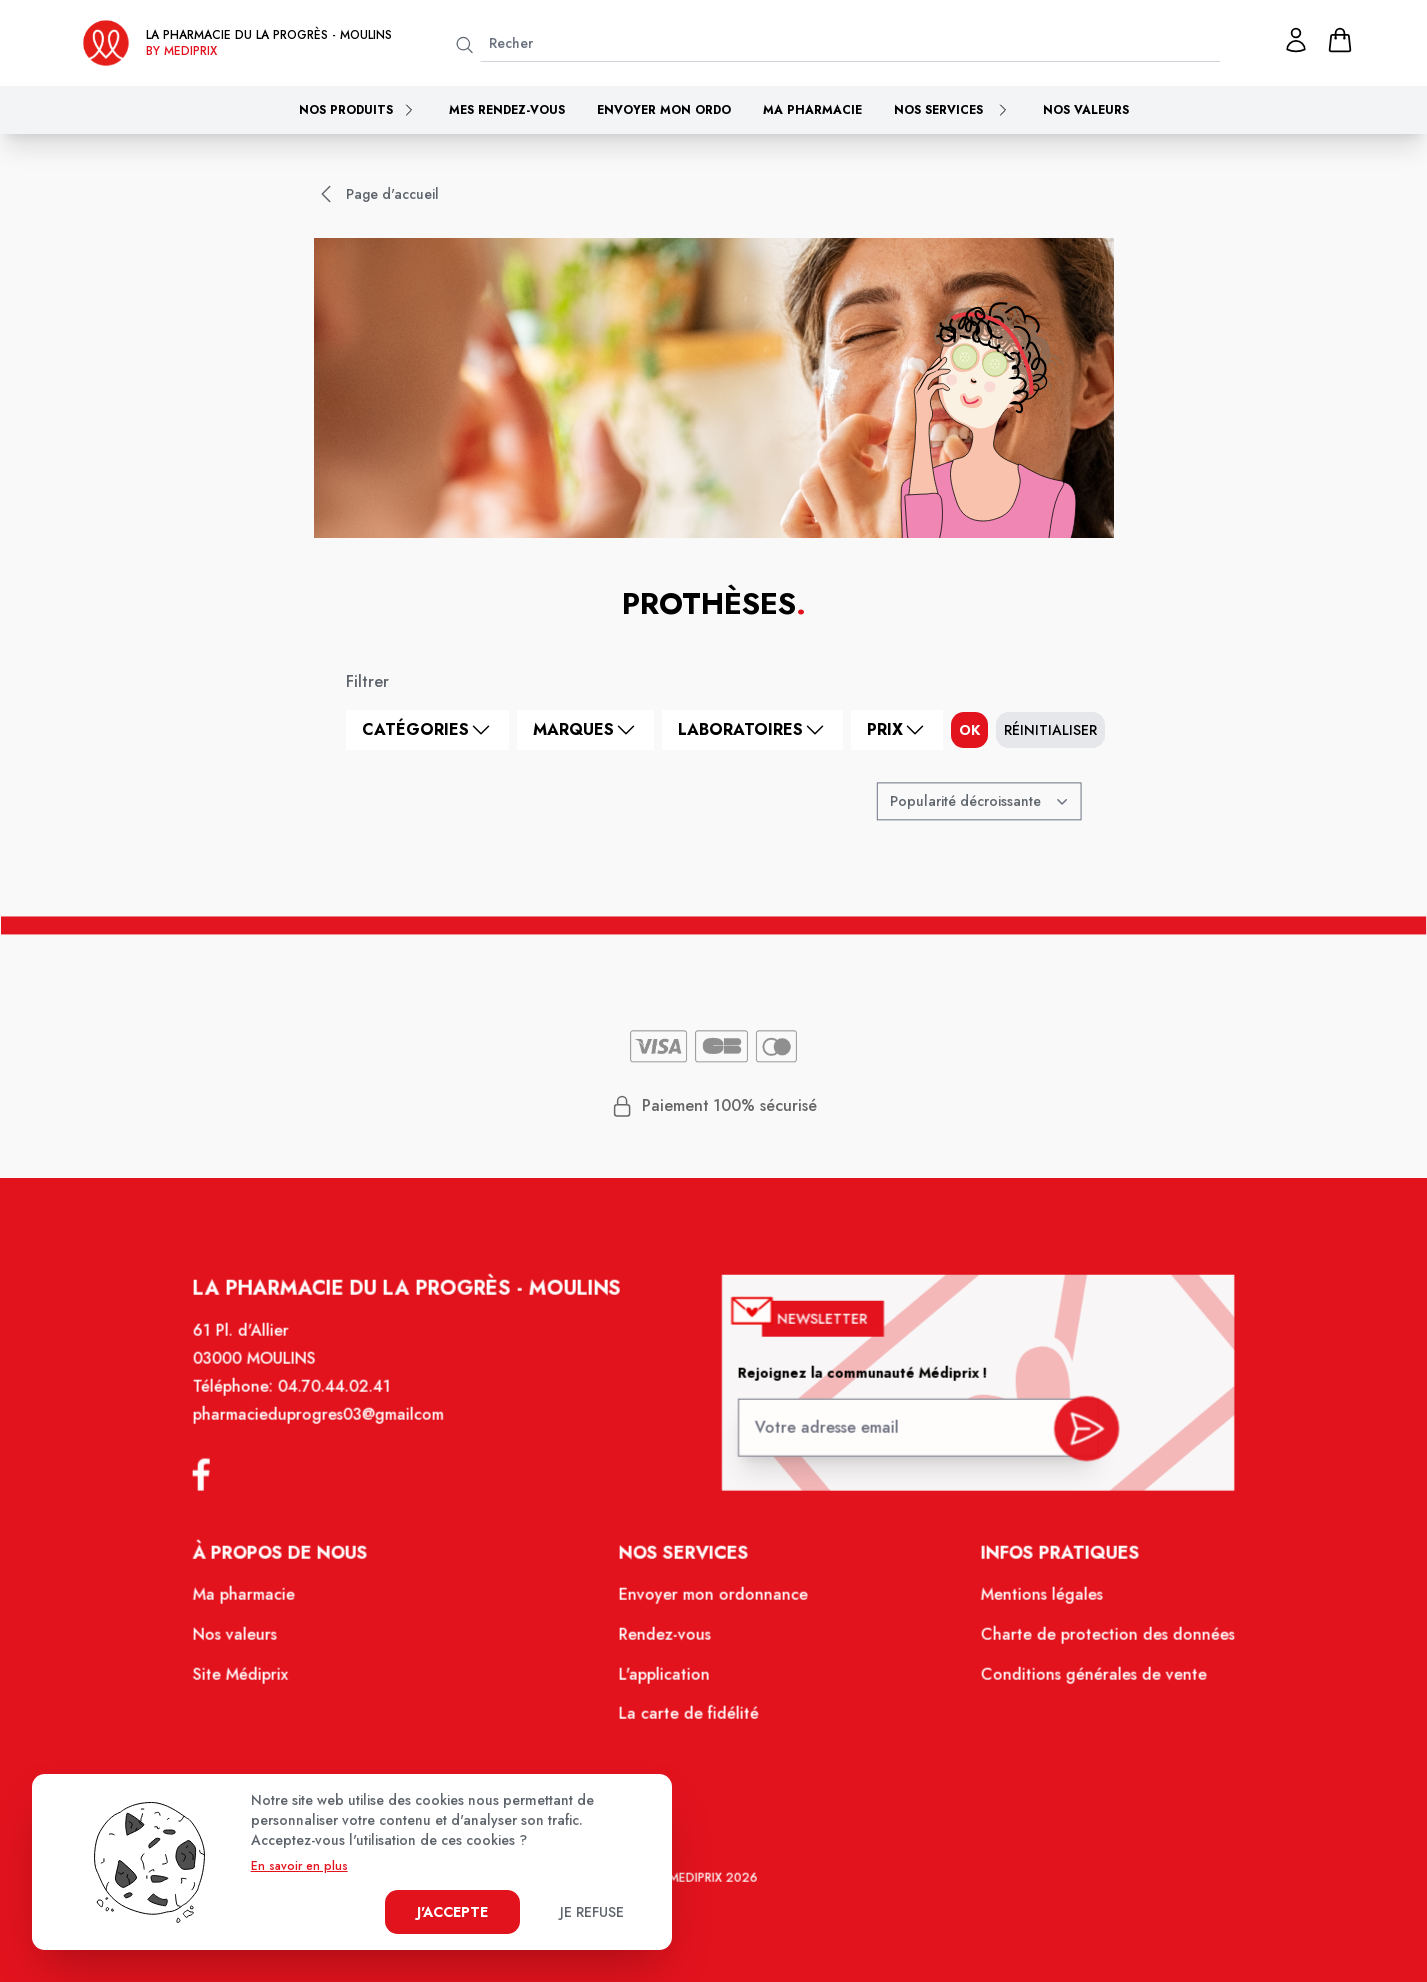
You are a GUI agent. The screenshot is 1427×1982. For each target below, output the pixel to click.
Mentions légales (1031, 1603)
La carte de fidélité (689, 1719)
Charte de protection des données (1094, 1642)
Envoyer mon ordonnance (713, 1603)
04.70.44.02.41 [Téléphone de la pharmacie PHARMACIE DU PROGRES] (346, 1402)
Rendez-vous (666, 1642)
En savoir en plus (299, 1866)
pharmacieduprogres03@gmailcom (331, 1429)
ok (969, 730)
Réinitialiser (1050, 730)
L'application (666, 1680)
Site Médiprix (256, 1680)
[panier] (1340, 40)
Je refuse (592, 1912)
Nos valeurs (1086, 110)
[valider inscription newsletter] (1073, 1436)
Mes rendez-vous (507, 110)
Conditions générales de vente (1081, 1680)
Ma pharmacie (812, 110)
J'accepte (452, 1912)
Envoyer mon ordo (664, 110)
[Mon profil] (1296, 40)
